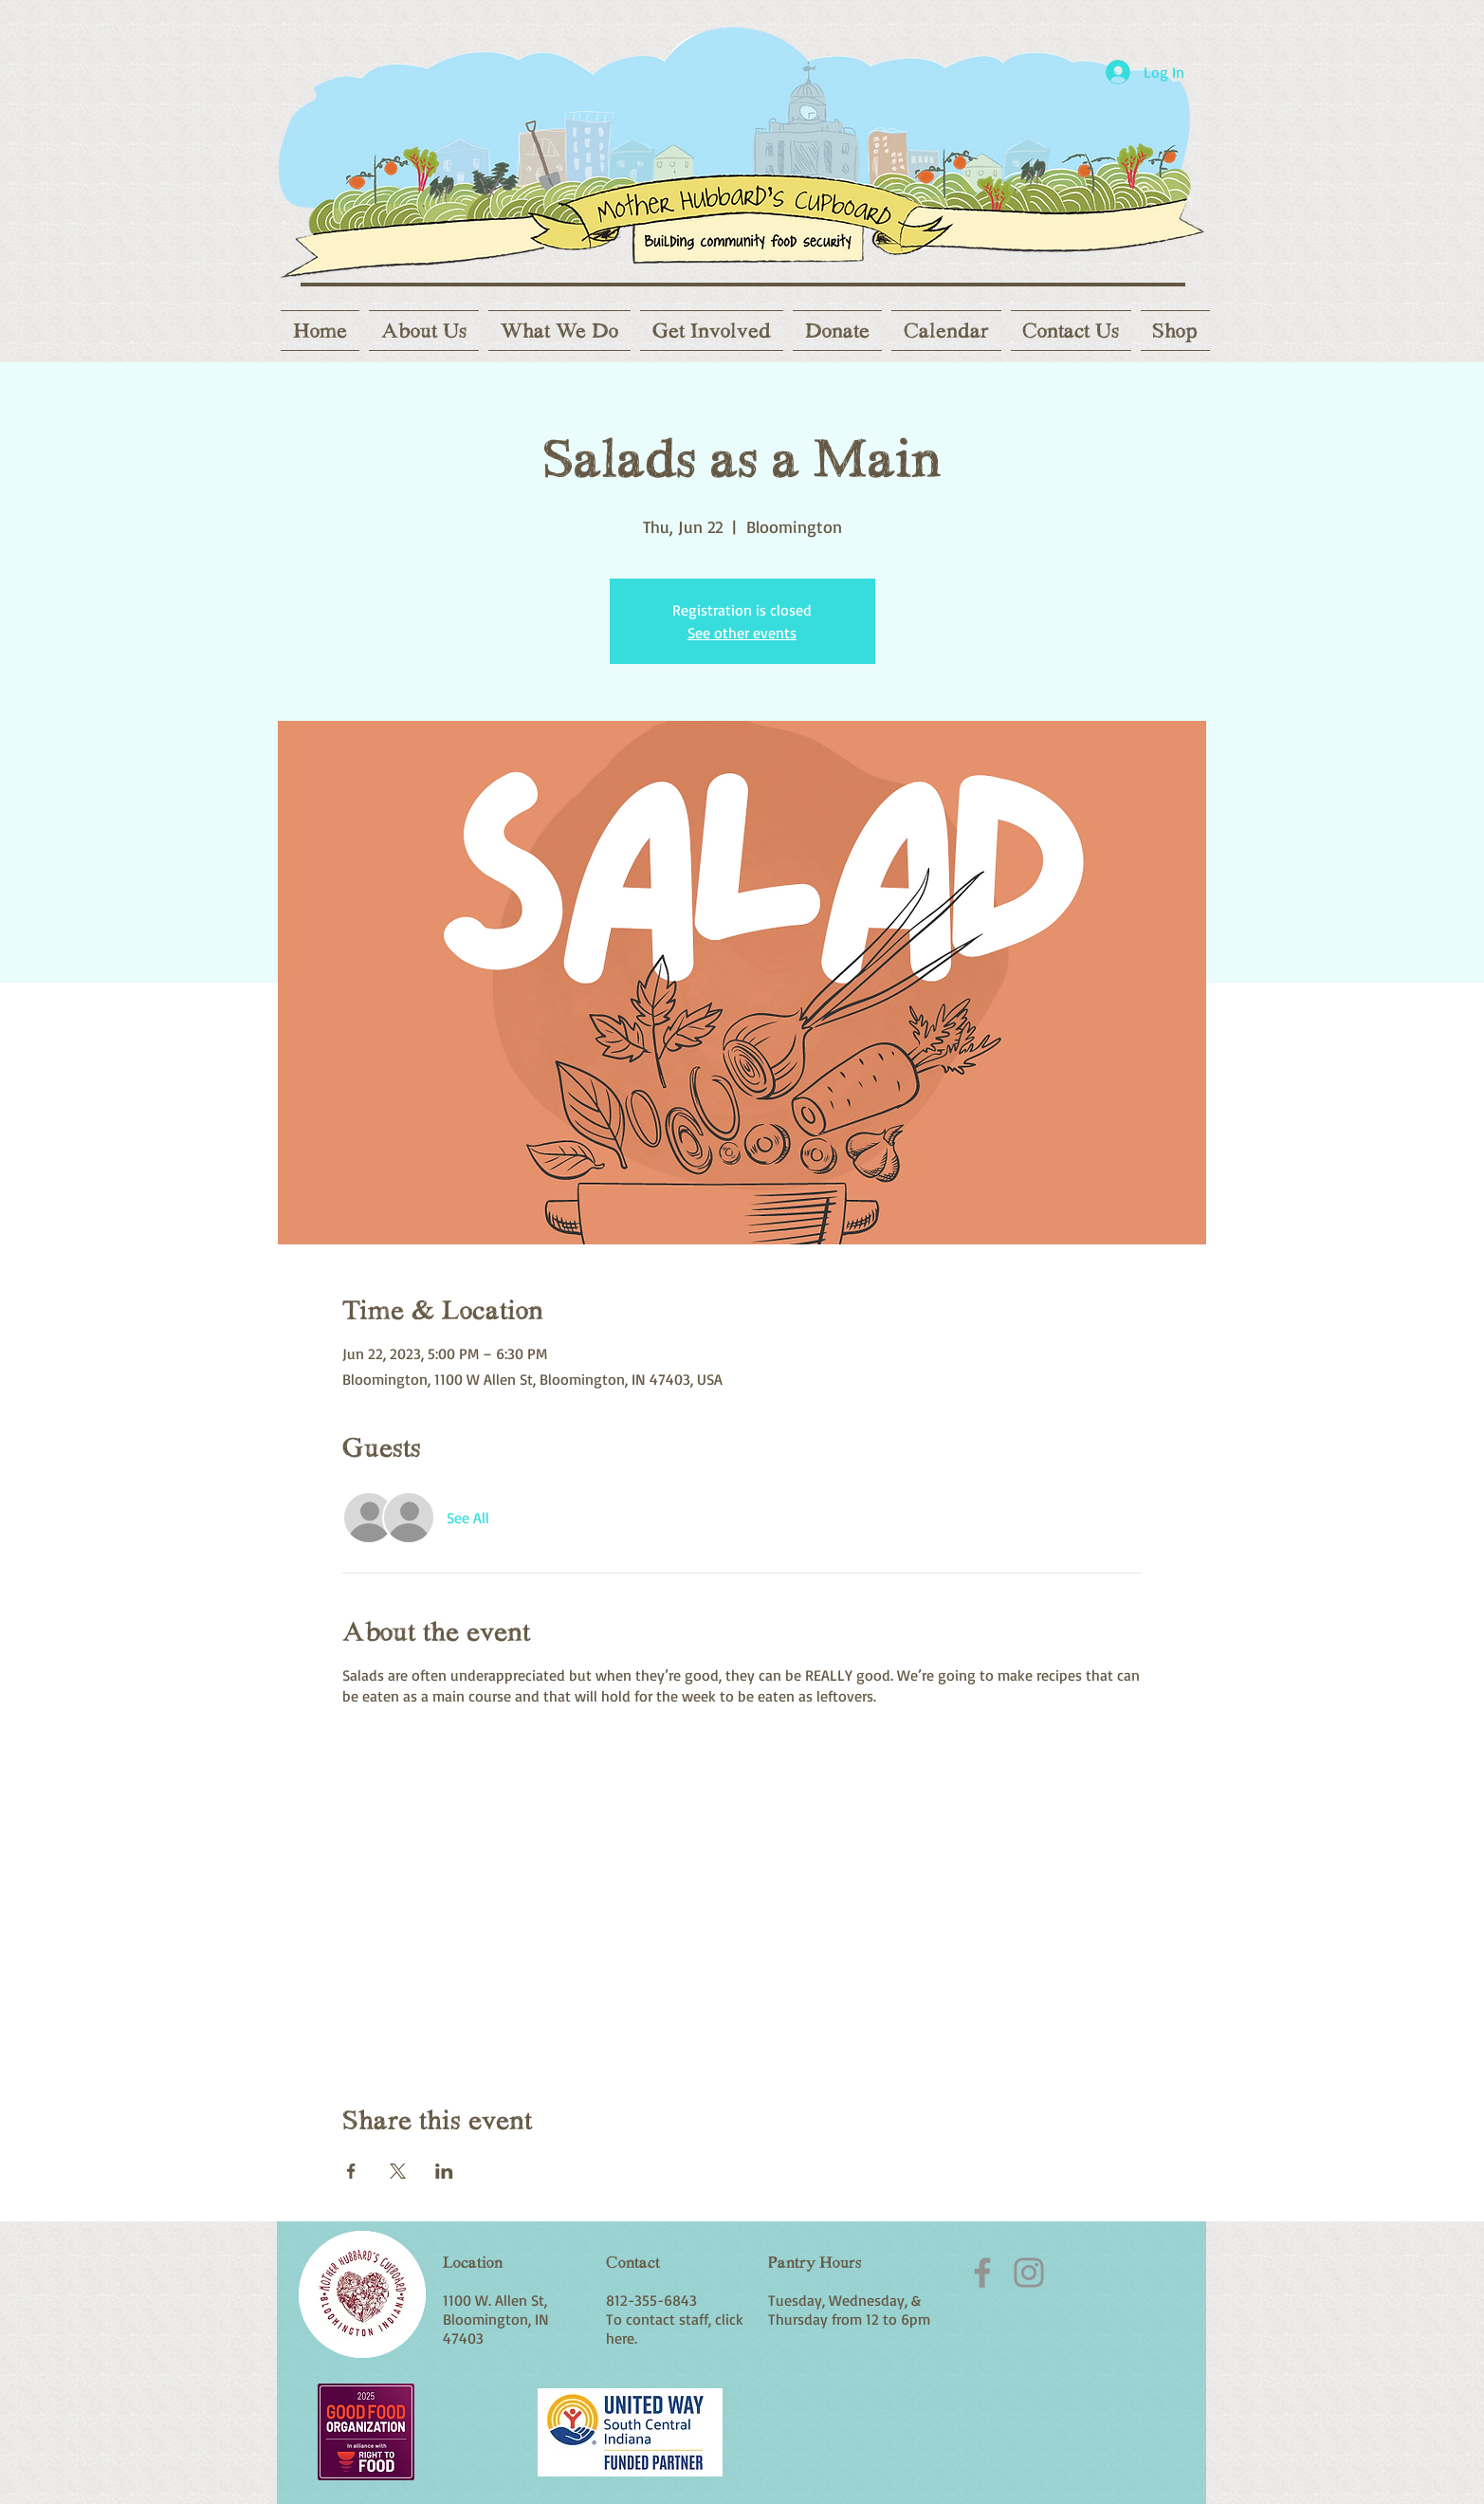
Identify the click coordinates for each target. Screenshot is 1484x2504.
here (620, 2338)
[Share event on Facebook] (351, 2171)
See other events (742, 632)
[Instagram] (1029, 2272)
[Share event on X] (398, 2171)
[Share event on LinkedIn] (444, 2171)
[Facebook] (982, 2272)
